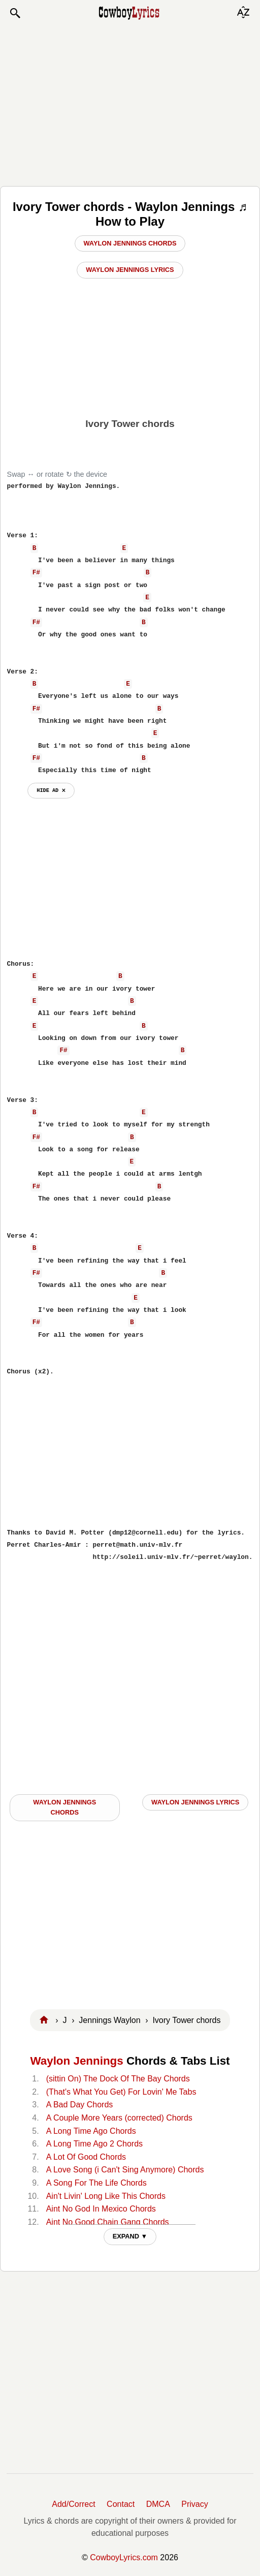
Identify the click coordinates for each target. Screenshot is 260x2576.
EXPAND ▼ (130, 2236)
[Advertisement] (130, 103)
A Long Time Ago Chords (91, 2131)
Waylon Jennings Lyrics (130, 269)
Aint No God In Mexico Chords (101, 2208)
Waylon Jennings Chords (130, 243)
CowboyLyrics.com (124, 2557)
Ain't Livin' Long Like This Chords (106, 2196)
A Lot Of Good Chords (86, 2157)
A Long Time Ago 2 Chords (94, 2143)
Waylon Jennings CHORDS (64, 1807)
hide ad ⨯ (51, 790)
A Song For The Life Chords (96, 2183)
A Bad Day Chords (79, 2104)
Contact (121, 2504)
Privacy (194, 2504)
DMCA (158, 2504)
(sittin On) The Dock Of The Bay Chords (118, 2078)
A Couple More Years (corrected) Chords (119, 2117)
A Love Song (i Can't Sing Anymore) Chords (125, 2169)
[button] (14, 13)
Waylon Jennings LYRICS (195, 1802)
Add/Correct (73, 2504)
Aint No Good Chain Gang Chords (107, 2222)
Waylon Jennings (76, 2060)
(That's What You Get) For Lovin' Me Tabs (121, 2092)
